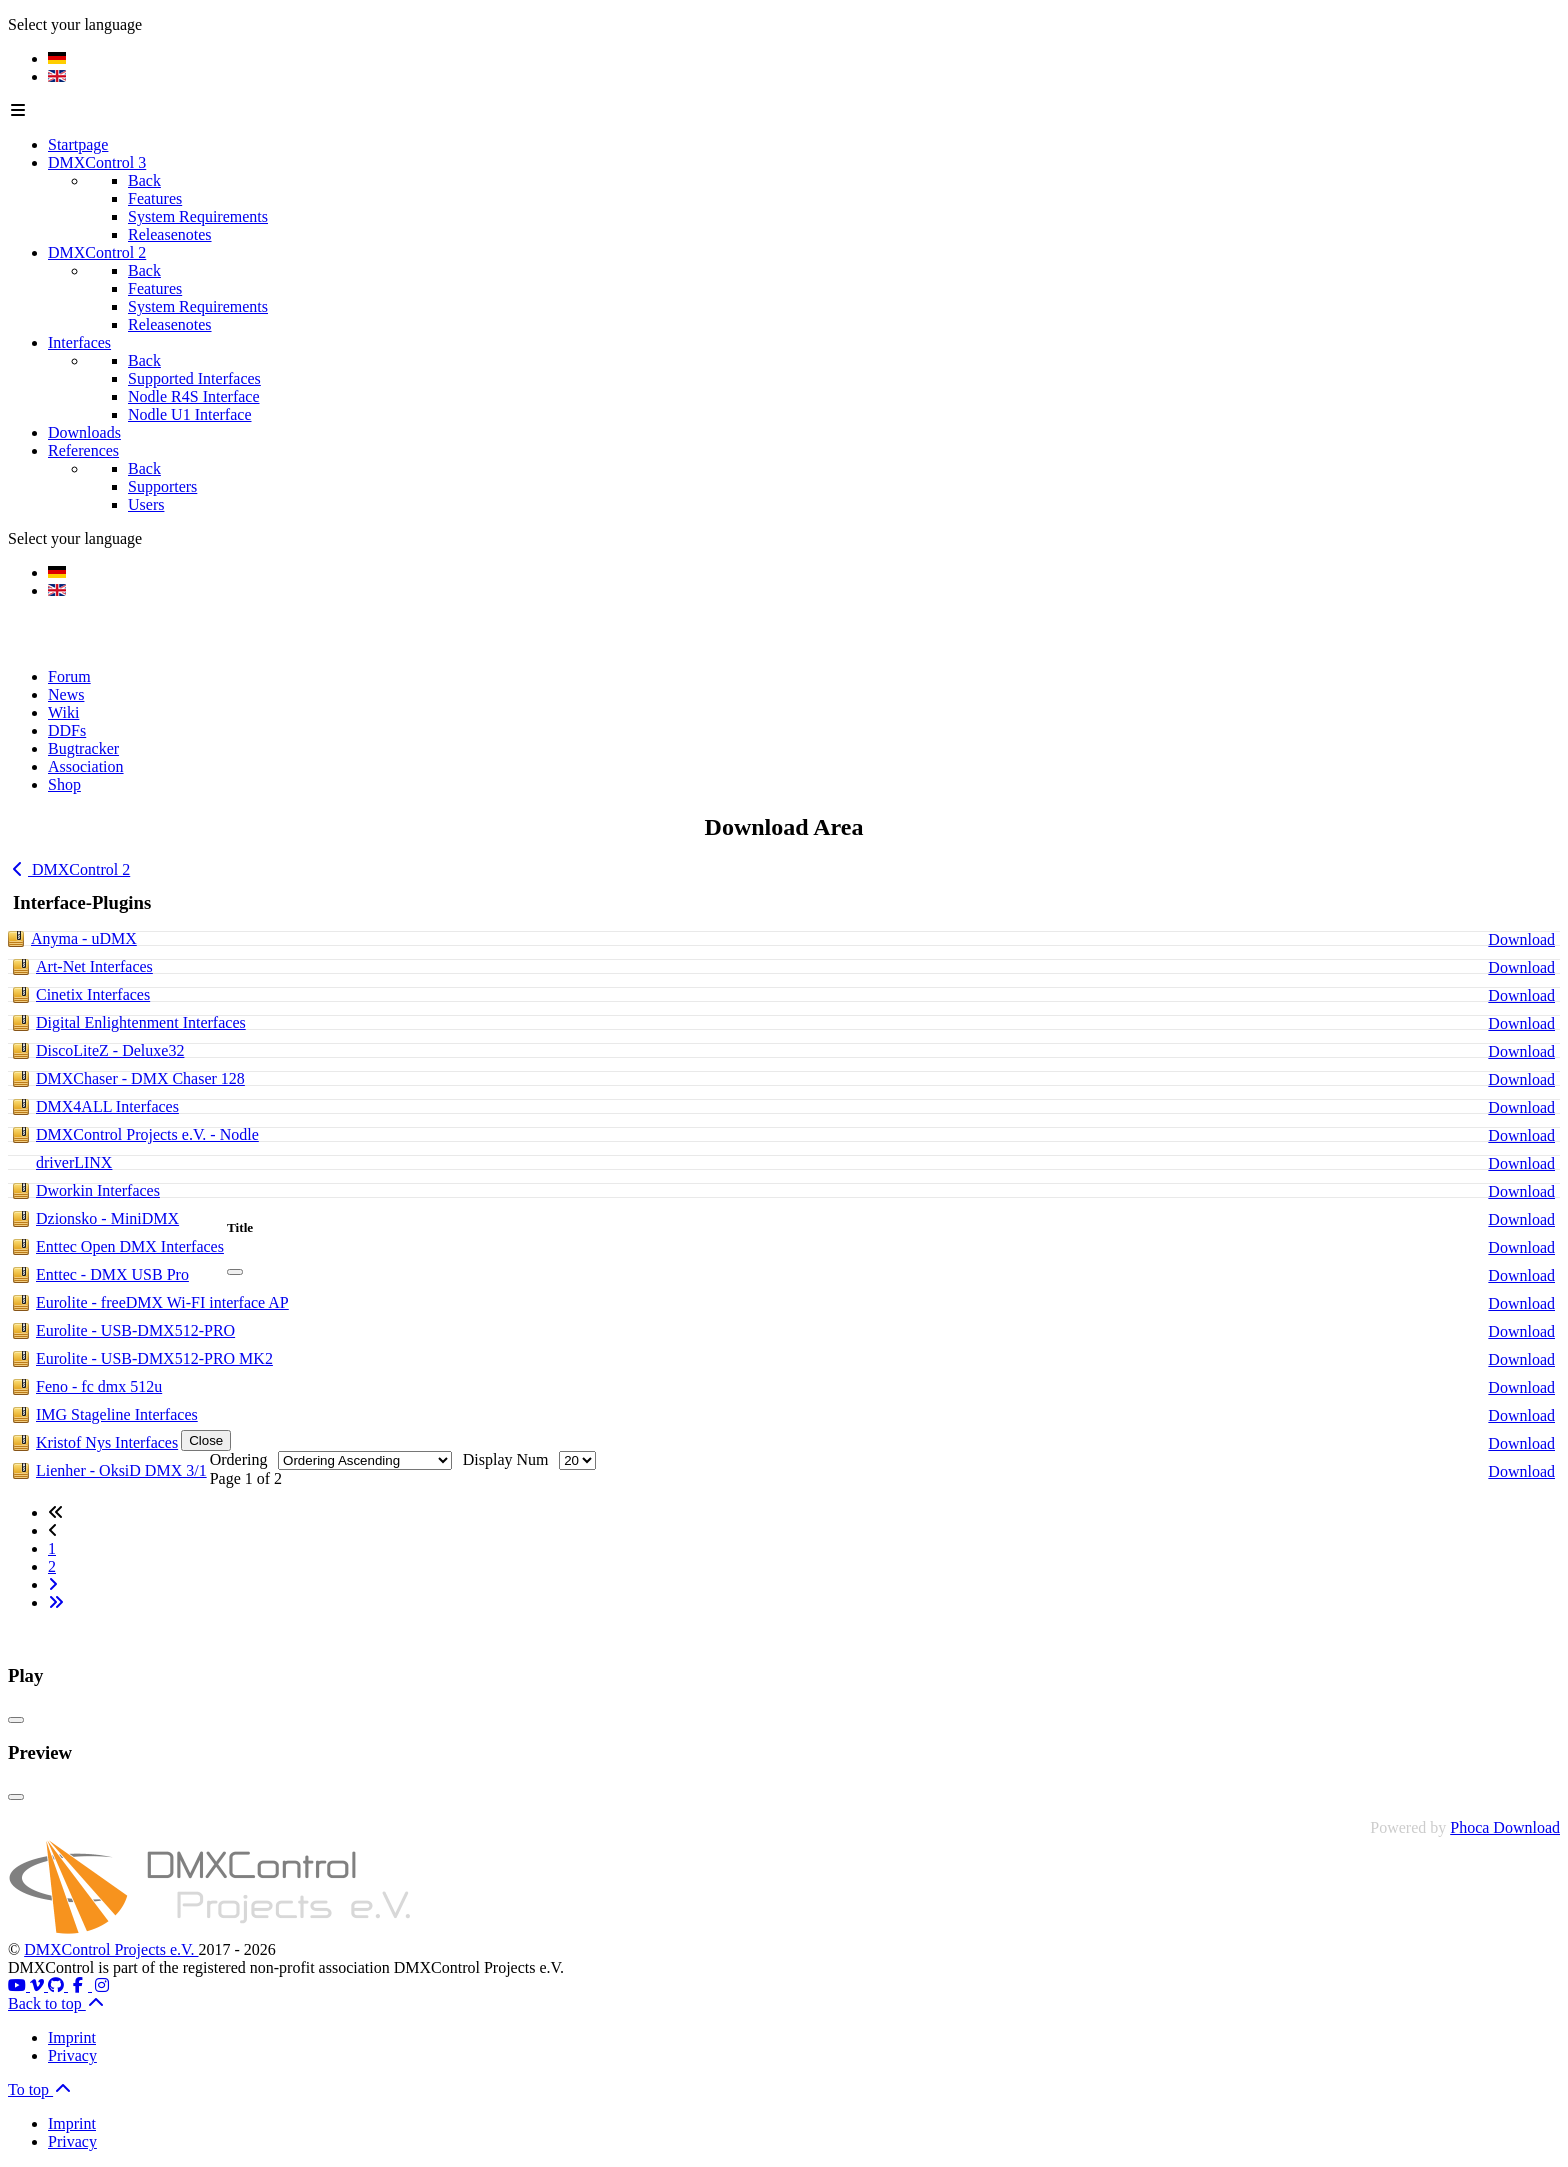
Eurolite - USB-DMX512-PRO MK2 (154, 1358)
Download (1521, 939)
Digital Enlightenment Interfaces (141, 1022)
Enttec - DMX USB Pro (112, 1274)
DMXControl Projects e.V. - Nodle (147, 1134)
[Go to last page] (56, 1602)
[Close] (235, 1272)
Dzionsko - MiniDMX (107, 1218)
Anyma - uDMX (84, 938)
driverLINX (74, 1162)
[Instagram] (102, 1985)
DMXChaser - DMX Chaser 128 (140, 1078)
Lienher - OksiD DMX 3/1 (121, 1470)
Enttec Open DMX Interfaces (130, 1246)
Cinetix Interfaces (93, 994)
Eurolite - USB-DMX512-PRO (135, 1330)
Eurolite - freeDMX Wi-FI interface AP (162, 1302)
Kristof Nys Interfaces (107, 1442)
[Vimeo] (39, 1985)
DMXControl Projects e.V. (111, 1949)
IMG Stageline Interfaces (117, 1414)
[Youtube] (19, 1985)
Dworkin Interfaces (98, 1190)
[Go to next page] (53, 1584)
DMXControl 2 (69, 869)
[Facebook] (80, 1985)
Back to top (57, 2003)
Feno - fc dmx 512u (99, 1386)
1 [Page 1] (52, 1548)
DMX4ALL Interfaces (107, 1106)
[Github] (58, 1985)
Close (206, 1440)
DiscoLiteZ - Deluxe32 (110, 1050)
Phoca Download (1505, 1827)
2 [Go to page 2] (52, 1566)
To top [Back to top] (40, 2089)
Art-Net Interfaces (94, 966)
